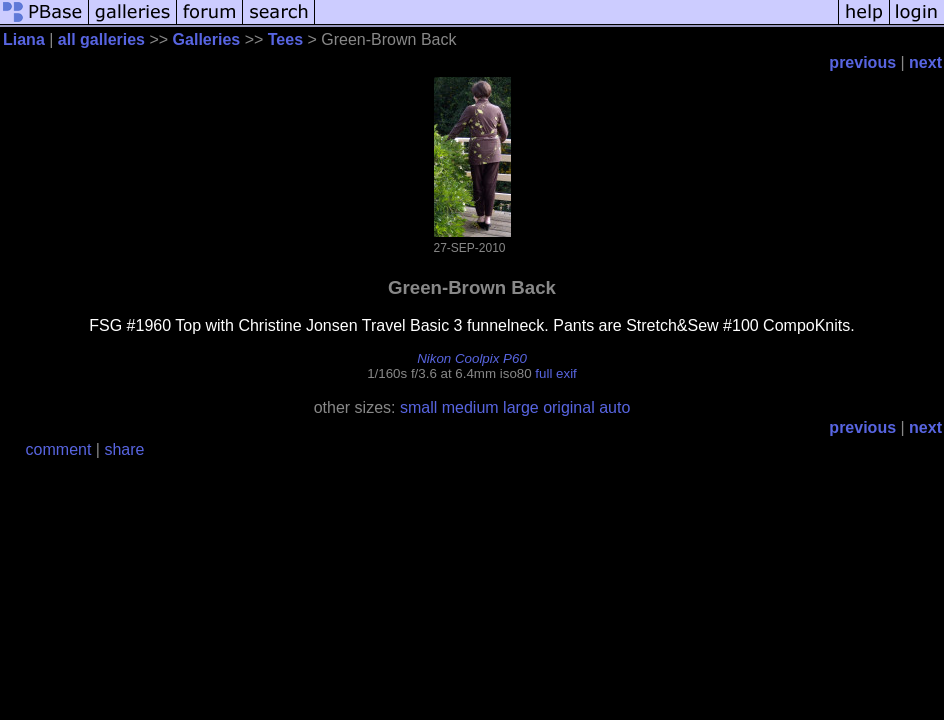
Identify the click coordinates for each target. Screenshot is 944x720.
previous (862, 62)
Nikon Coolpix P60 (472, 358)
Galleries (207, 39)
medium (470, 407)
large (521, 407)
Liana (24, 39)
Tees (285, 39)
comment (59, 449)
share (124, 449)
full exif (555, 373)
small (418, 407)
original (569, 407)
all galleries (101, 39)
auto (614, 407)
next (925, 62)
